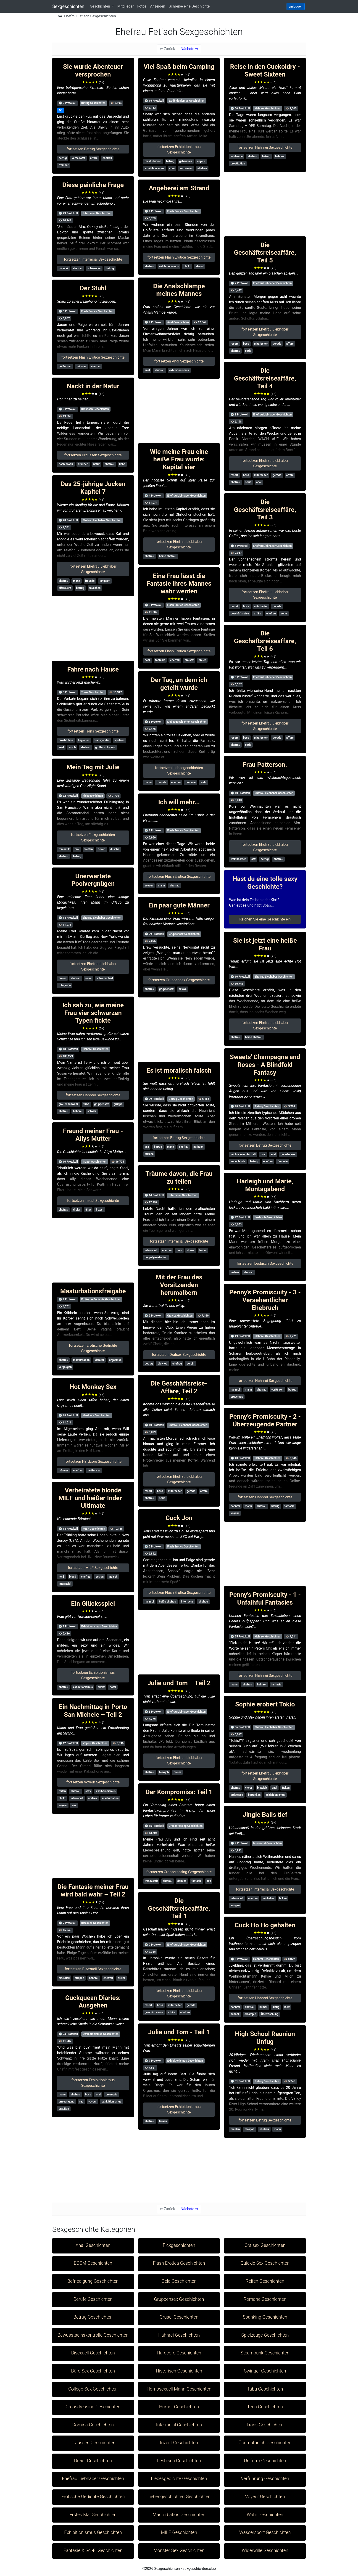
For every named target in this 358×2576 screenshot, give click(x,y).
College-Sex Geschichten (93, 2389)
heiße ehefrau (167, 556)
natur (96, 464)
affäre (93, 158)
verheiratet (78, 158)
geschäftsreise (154, 2012)
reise (88, 978)
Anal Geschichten (178, 322)
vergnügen (65, 1367)
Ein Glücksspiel (93, 1603)
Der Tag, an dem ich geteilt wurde (179, 683)
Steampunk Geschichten (265, 2353)
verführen (277, 1389)
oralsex (92, 1798)
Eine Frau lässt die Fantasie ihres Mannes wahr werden (179, 583)
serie (162, 1498)
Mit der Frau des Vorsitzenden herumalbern (179, 1284)
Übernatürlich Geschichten (265, 2442)
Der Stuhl (93, 288)
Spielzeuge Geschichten (265, 2335)
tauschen (95, 588)
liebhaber (268, 1898)
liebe (122, 464)
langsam (105, 580)
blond (72, 1576)
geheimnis (185, 161)
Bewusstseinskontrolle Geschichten (93, 2335)
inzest (99, 1209)
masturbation (81, 1360)
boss (88, 2094)
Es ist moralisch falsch (179, 1070)
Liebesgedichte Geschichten (179, 2478)
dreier (62, 978)
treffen (88, 849)
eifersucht (65, 588)
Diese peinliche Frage (93, 185)
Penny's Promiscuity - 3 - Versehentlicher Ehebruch (265, 1299)
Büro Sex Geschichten (93, 2371)
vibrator (99, 1360)
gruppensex (101, 1104)
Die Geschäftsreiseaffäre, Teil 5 (265, 252)
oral (77, 849)
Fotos (141, 6)
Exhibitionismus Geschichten (99, 1626)
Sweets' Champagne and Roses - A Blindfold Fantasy (265, 1064)
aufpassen (186, 168)
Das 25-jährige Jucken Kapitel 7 (93, 487)
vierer (248, 1787)
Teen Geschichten (265, 2406)
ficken (101, 849)
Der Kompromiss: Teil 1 (178, 1792)
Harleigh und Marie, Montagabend (265, 1185)
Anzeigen (157, 6)
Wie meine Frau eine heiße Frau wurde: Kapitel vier (179, 459)
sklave (183, 989)
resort (148, 1491)
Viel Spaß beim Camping (179, 66)
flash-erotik (66, 464)
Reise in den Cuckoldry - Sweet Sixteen (265, 70)
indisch (113, 1576)
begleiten (84, 740)
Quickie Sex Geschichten (265, 2263)
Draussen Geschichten (95, 409)
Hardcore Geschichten (96, 1415)
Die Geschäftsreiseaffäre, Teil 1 (179, 1908)
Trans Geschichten (92, 692)
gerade (191, 1491)
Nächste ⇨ (189, 49)
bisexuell (64, 1978)
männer (81, 366)
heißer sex (65, 366)
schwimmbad (105, 978)
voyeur (63, 1805)
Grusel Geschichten (179, 2317)
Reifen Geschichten (265, 2281)
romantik (64, 849)
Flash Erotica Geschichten (97, 311)
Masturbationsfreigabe (93, 1291)
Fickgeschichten (93, 795)
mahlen (235, 2129)
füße (86, 1104)
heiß (61, 1576)
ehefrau (107, 158)
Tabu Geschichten (265, 2389)
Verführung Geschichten (265, 2478)
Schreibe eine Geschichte (189, 6)
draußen (83, 464)
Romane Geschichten (265, 2299)
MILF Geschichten (94, 1528)
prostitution (66, 740)
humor (263, 2007)
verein (190, 1363)
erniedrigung (66, 2101)
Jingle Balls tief (265, 1814)
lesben (235, 1272)
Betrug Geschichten (93, 103)
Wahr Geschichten (265, 2514)
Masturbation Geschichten (179, 2514)
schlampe (236, 156)
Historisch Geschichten (179, 2371)
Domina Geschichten (93, 2425)
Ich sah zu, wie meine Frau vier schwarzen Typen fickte (93, 1012)
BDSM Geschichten (93, 2263)
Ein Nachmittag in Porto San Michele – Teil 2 (93, 1710)
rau (81, 2101)
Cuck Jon (179, 1518)
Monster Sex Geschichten (179, 2550)
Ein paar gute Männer (179, 905)
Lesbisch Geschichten (268, 1217)
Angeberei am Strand (179, 188)
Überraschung (269, 2014)
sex (74, 1805)
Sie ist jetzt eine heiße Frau (265, 944)
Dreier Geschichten (93, 2460)
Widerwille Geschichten (265, 2550)
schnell (235, 2014)
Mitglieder (125, 6)
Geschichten (100, 6)
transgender (102, 740)
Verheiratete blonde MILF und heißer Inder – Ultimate (92, 1497)
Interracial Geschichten (97, 213)
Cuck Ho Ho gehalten (265, 1925)
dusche (114, 849)
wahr (204, 782)
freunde (90, 580)
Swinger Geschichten (265, 2371)
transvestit (151, 1881)
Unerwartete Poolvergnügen (93, 880)
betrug (63, 158)
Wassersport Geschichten (265, 2532)
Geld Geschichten (179, 2281)
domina (182, 1881)
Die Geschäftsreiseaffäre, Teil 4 (265, 378)
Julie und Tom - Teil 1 (179, 2032)
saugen (235, 1905)
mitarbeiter (175, 1491)
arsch (72, 747)
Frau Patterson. (265, 764)
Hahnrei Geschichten (95, 1049)
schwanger (94, 268)
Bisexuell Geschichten (94, 1923)
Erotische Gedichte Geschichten (101, 1299)
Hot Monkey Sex (93, 1387)
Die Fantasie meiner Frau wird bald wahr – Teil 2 (93, 1890)
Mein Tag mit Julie (93, 767)
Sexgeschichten (68, 6)
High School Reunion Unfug (265, 2037)
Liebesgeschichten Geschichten (186, 721)
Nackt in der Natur (93, 386)
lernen (163, 2121)
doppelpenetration (156, 1257)
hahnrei (63, 268)
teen (179, 1250)
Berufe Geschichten (93, 2299)
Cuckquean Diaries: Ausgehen (93, 2001)
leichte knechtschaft (243, 1154)
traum (203, 1250)
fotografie (65, 985)
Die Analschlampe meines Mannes (179, 290)
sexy (88, 1791)
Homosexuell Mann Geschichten (179, 2389)
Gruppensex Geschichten (184, 934)
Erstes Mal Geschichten (92, 2514)
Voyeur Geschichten (95, 1743)
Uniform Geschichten (265, 2460)
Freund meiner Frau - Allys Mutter (93, 1135)
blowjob (162, 1363)
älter (88, 1209)
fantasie (160, 660)
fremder (63, 165)
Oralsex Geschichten (179, 1315)
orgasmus (115, 1360)
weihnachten (238, 859)
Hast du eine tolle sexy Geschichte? (265, 882)
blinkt (101, 1687)
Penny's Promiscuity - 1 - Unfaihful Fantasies (265, 1598)
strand (199, 266)
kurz (287, 2007)
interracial (65, 1583)
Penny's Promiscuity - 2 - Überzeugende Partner (265, 1420)
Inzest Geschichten (94, 1161)
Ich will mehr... (179, 802)
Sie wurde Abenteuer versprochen (93, 70)
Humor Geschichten (179, 2406)
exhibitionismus (83, 1687)
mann (76, 580)
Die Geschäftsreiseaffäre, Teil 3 (265, 509)
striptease (237, 1794)
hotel (113, 1687)
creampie (111, 2094)
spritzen (119, 740)
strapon (79, 1978)
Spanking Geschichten (265, 2317)
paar (147, 660)
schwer (91, 1111)
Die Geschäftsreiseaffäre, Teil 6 (265, 640)
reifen (62, 1791)
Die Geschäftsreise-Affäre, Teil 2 (179, 1387)
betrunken (254, 1794)
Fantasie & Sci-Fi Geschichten (93, 2550)
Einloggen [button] (296, 6)
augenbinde (238, 1161)
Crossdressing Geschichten (186, 1826)
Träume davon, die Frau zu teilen (179, 1177)
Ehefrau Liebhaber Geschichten (102, 520)
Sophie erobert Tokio (265, 1704)
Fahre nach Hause (93, 669)
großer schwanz (105, 747)
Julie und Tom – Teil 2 (179, 1683)
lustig (275, 2007)
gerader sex (288, 1154)
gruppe (118, 1104)
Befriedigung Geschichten (92, 2281)
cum (171, 168)
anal (61, 747)
